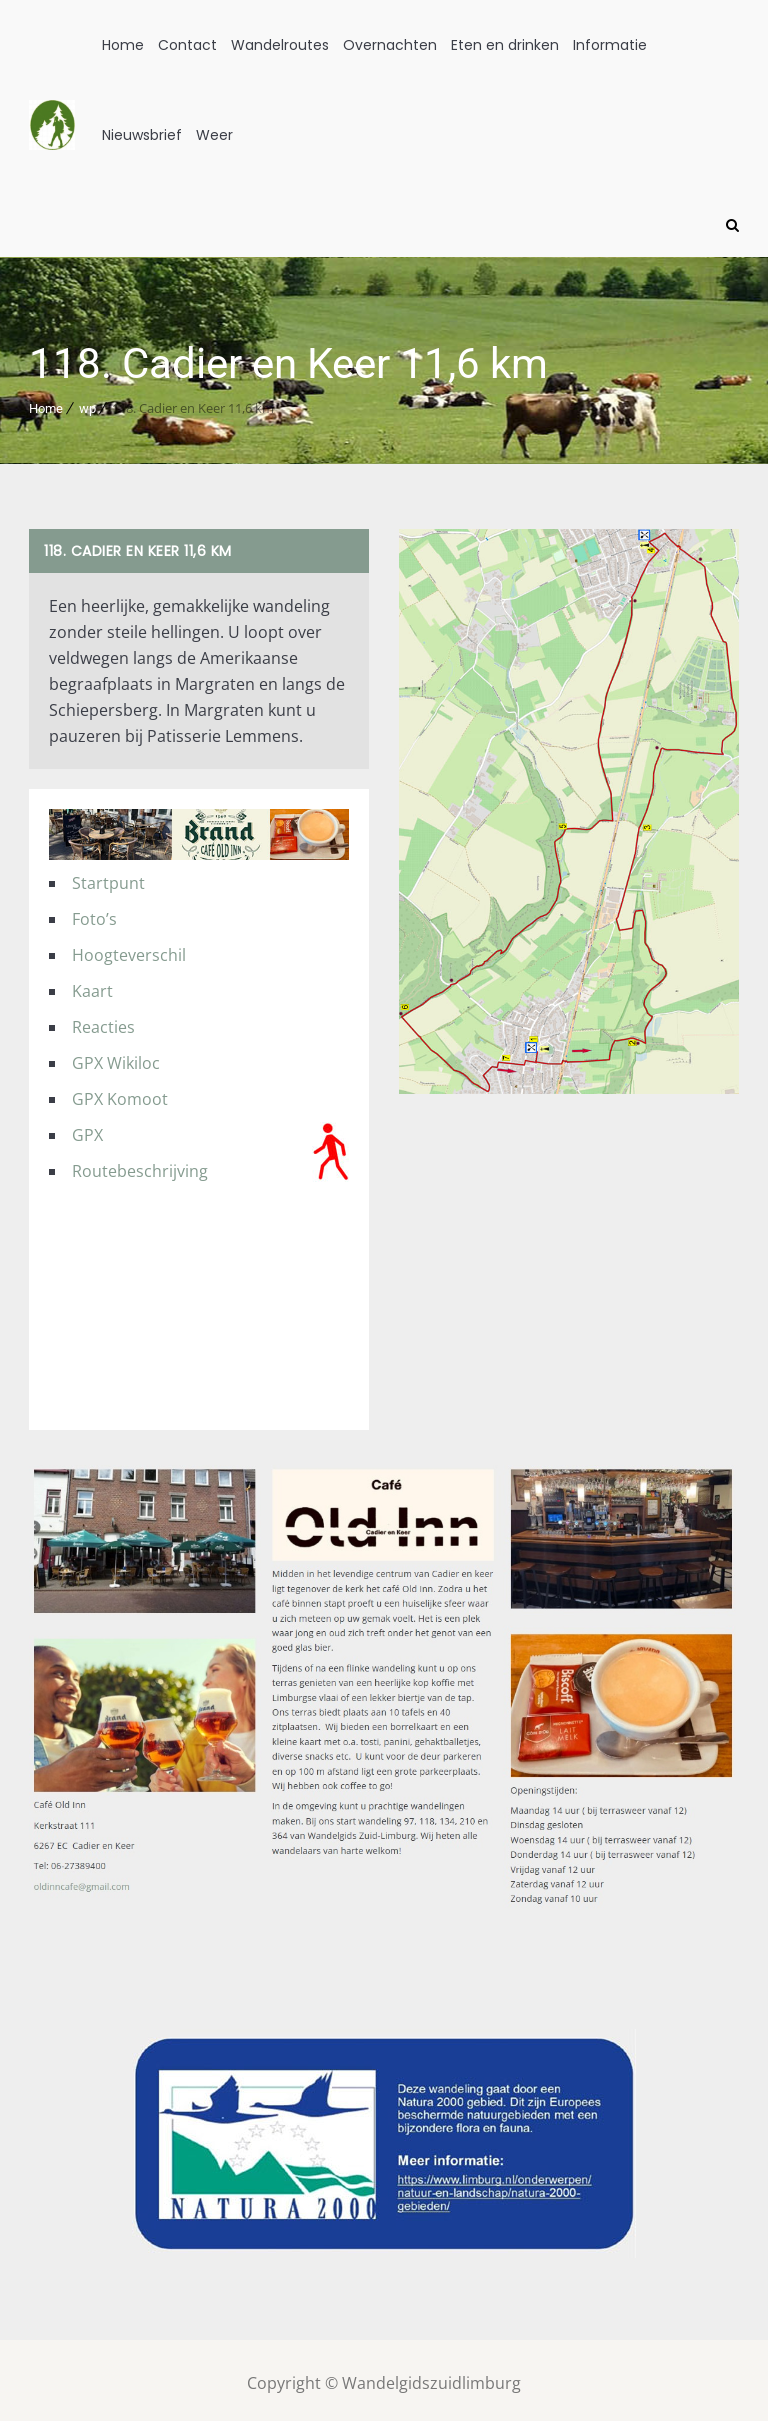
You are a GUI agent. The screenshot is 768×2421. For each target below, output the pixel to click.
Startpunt (108, 876)
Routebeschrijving (140, 1164)
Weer (214, 135)
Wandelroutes (280, 45)
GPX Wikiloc (116, 1056)
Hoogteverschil (129, 948)
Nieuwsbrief (142, 135)
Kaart (92, 984)
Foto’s (94, 912)
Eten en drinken (505, 45)
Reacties (103, 1020)
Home (123, 45)
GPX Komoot (120, 1092)
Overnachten (390, 45)
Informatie (610, 45)
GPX (87, 1128)
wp (87, 401)
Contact (187, 45)
